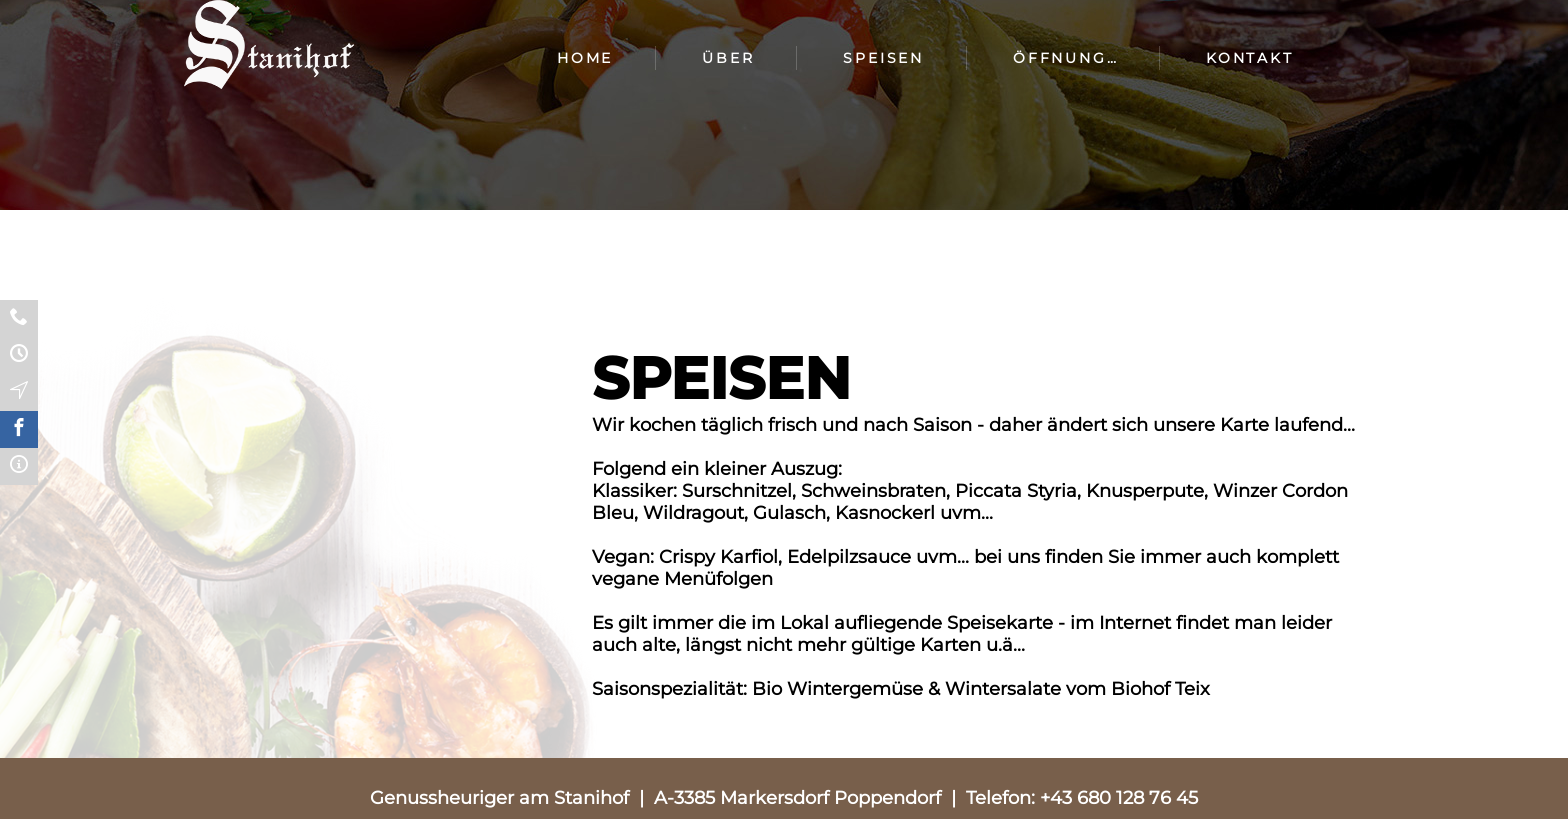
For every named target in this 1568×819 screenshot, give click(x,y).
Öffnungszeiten (1081, 58)
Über (728, 58)
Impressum (19, 466)
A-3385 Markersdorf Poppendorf (797, 798)
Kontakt (1250, 58)
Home (585, 58)
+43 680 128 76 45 (1119, 798)
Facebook (19, 429)
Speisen (883, 58)
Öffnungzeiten (19, 355)
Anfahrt (19, 392)
